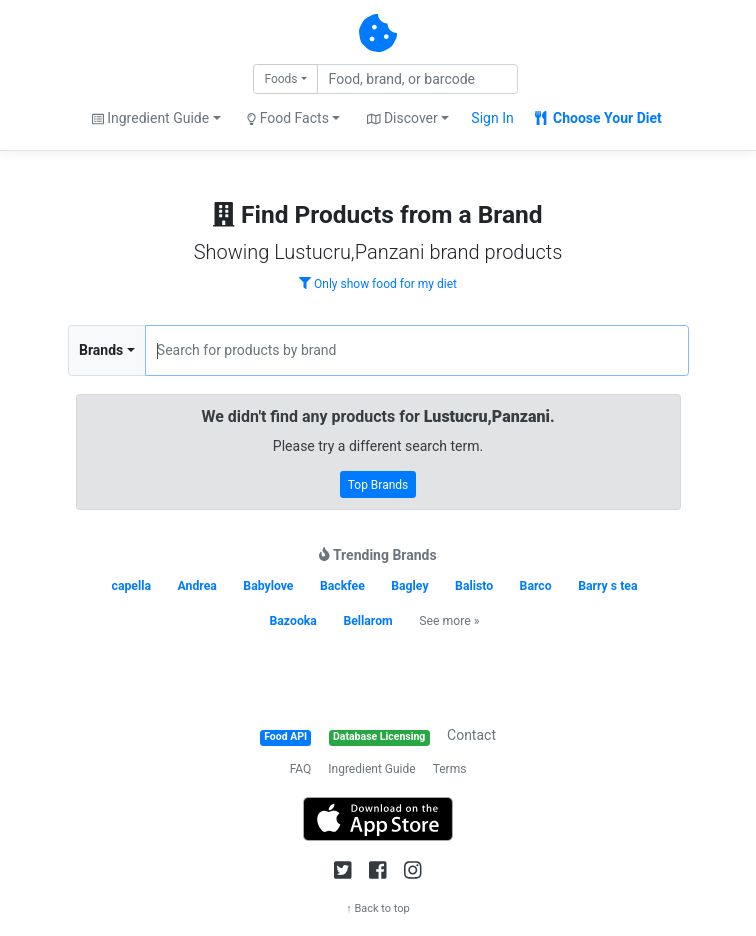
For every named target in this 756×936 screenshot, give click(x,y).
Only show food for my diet (378, 284)
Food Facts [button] (288, 118)
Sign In (492, 118)
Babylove (268, 586)
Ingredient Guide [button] (150, 118)
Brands (101, 350)
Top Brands (378, 485)
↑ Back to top (378, 908)
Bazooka (292, 621)
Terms (450, 769)
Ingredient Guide (371, 769)
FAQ (301, 769)
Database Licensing (379, 736)
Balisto (474, 586)
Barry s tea (607, 586)
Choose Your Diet (598, 118)
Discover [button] (402, 118)
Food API (285, 736)
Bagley (409, 586)
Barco (536, 586)
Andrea (196, 586)
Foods (280, 79)
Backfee (342, 586)
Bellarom (367, 621)
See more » (449, 621)
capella (131, 586)
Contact (471, 735)
